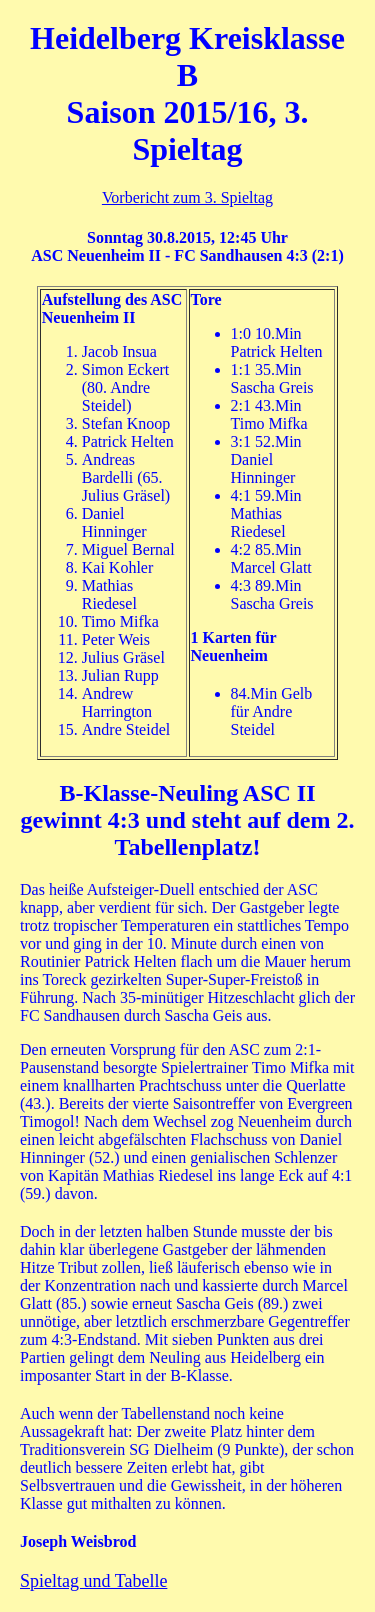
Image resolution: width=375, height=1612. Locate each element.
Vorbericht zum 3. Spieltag (187, 197)
